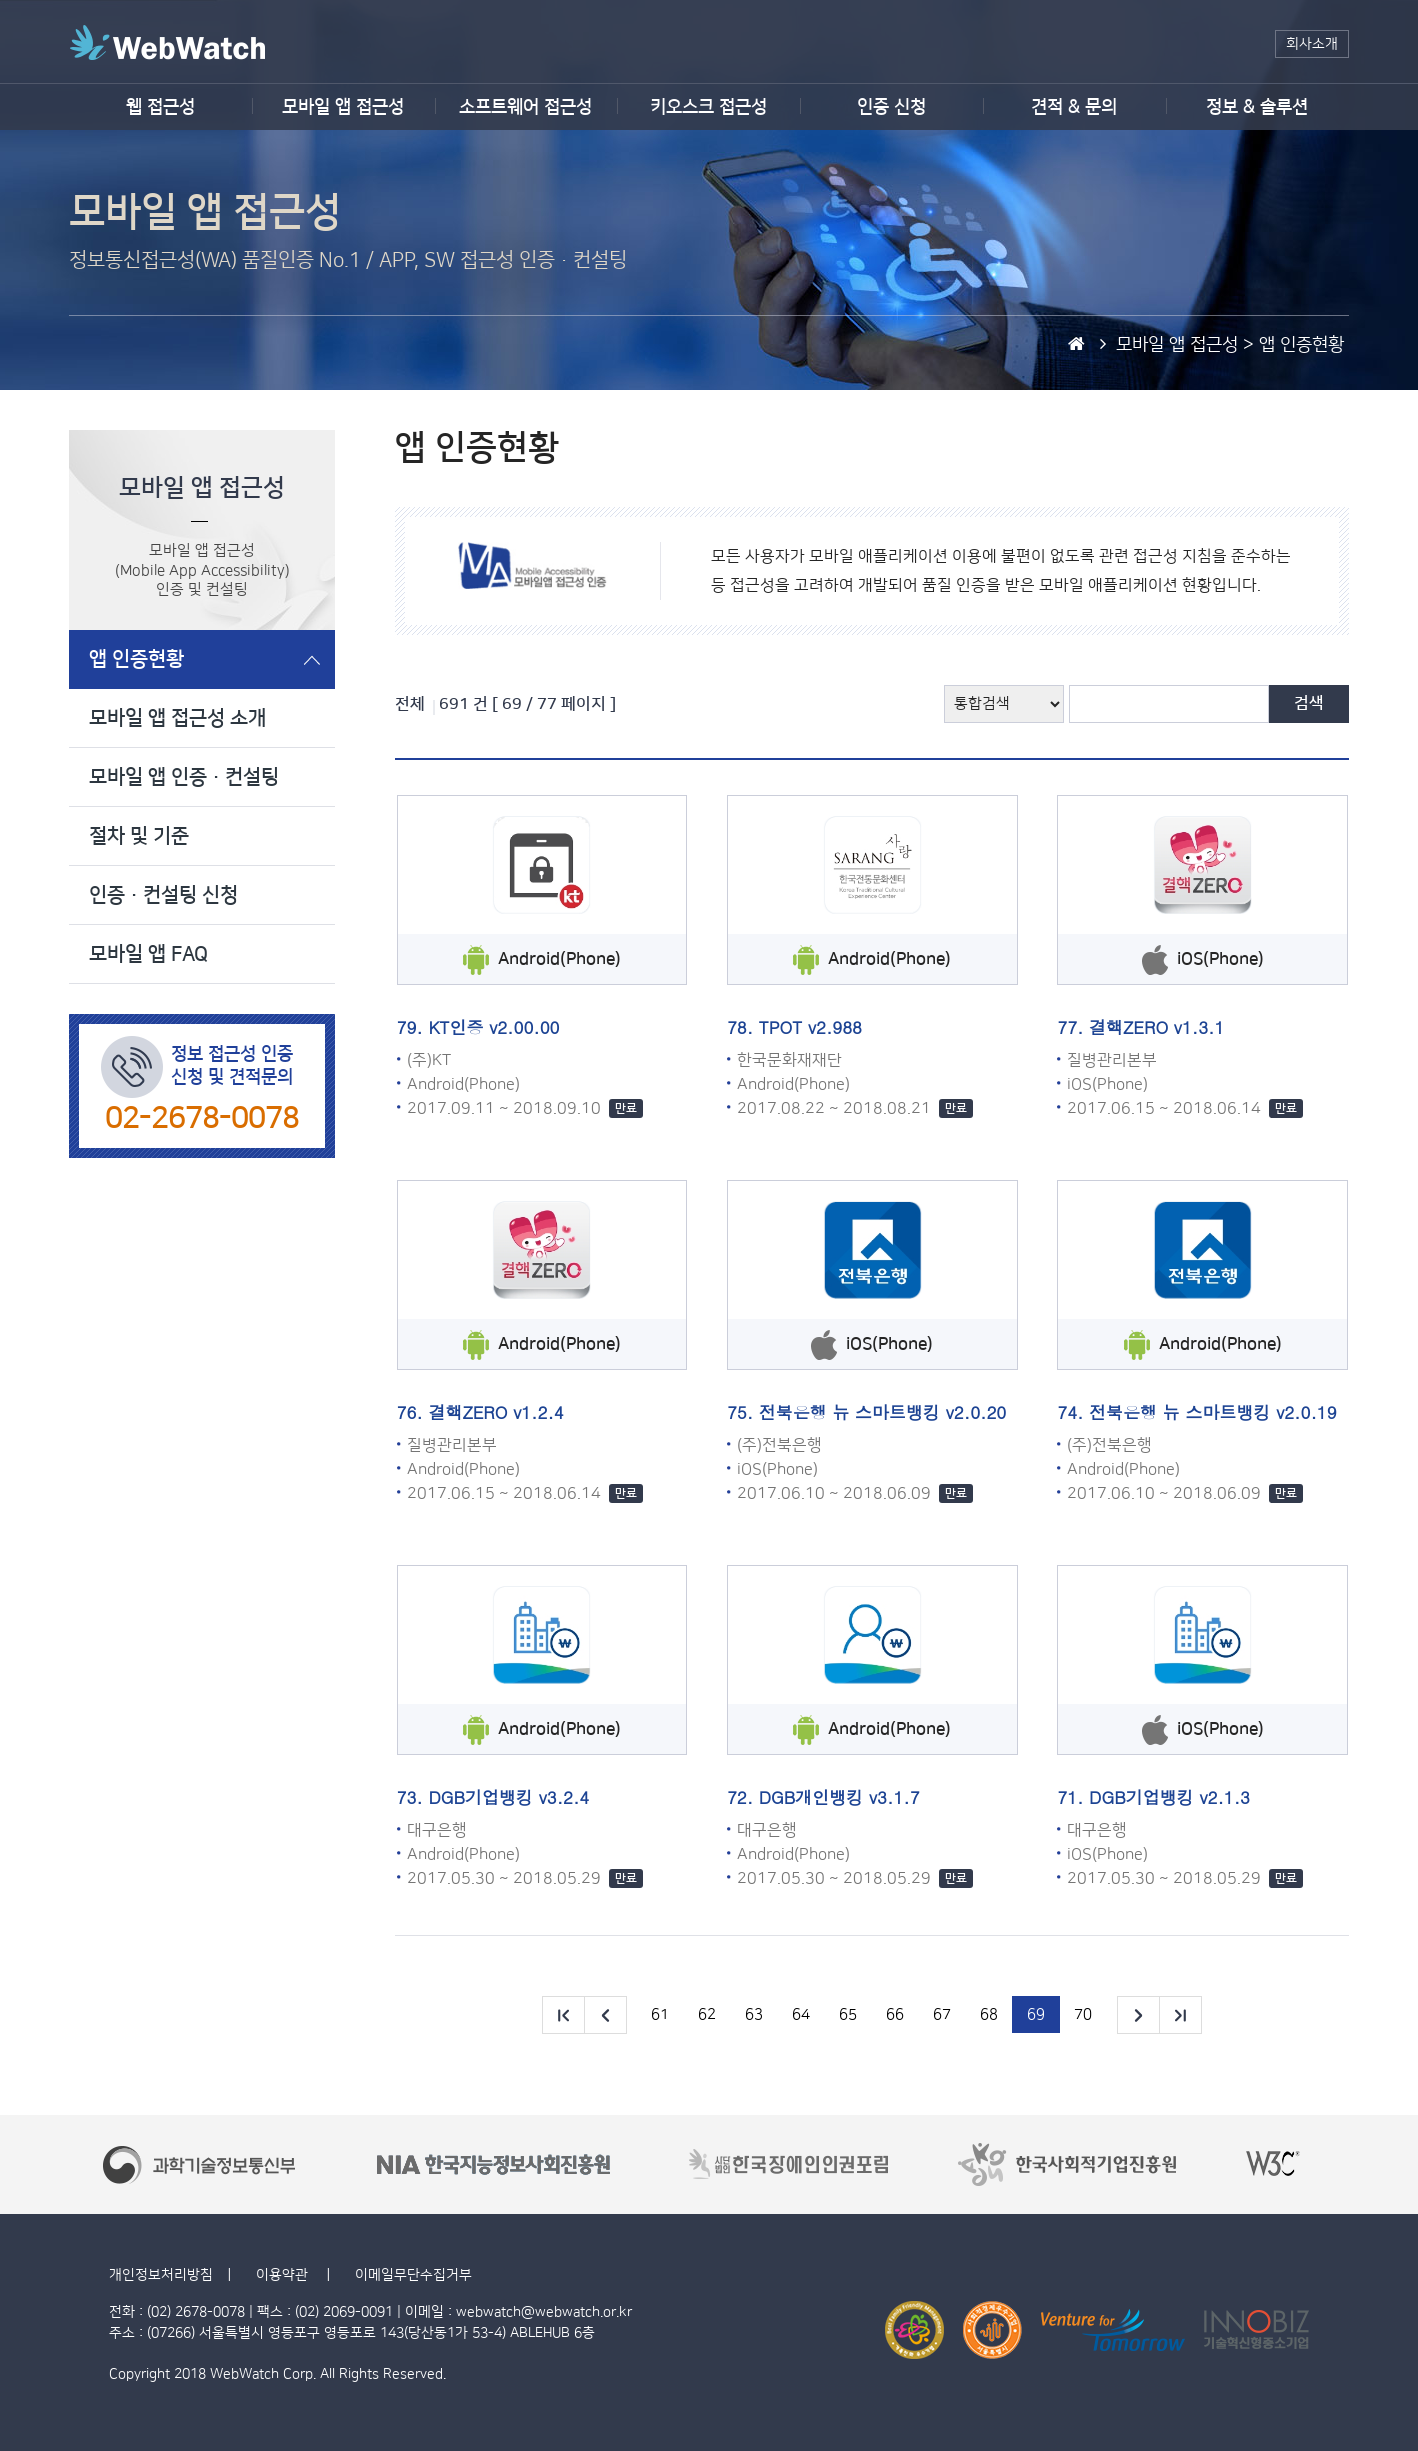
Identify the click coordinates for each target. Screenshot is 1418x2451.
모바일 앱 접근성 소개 (177, 718)
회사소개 (1312, 44)
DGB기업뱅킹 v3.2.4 (508, 1797)
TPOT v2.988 (810, 1027)
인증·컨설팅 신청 (163, 895)
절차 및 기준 (139, 836)
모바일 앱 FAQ (148, 954)
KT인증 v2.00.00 (493, 1027)
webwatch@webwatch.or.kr (544, 2312)
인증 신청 (891, 107)
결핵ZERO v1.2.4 (495, 1412)
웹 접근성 (160, 107)
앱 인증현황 (136, 659)
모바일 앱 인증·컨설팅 (184, 777)
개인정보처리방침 (161, 2275)
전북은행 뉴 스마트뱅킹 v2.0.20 (883, 1412)
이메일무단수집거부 (413, 2275)
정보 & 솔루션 (1257, 107)
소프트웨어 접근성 (525, 107)
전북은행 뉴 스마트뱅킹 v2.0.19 (1213, 1412)
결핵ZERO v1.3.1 (1156, 1027)
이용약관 (284, 2275)
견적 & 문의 (1074, 107)
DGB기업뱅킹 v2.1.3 (1169, 1797)
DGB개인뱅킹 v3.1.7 (839, 1797)
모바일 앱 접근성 (343, 107)
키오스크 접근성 (708, 107)
